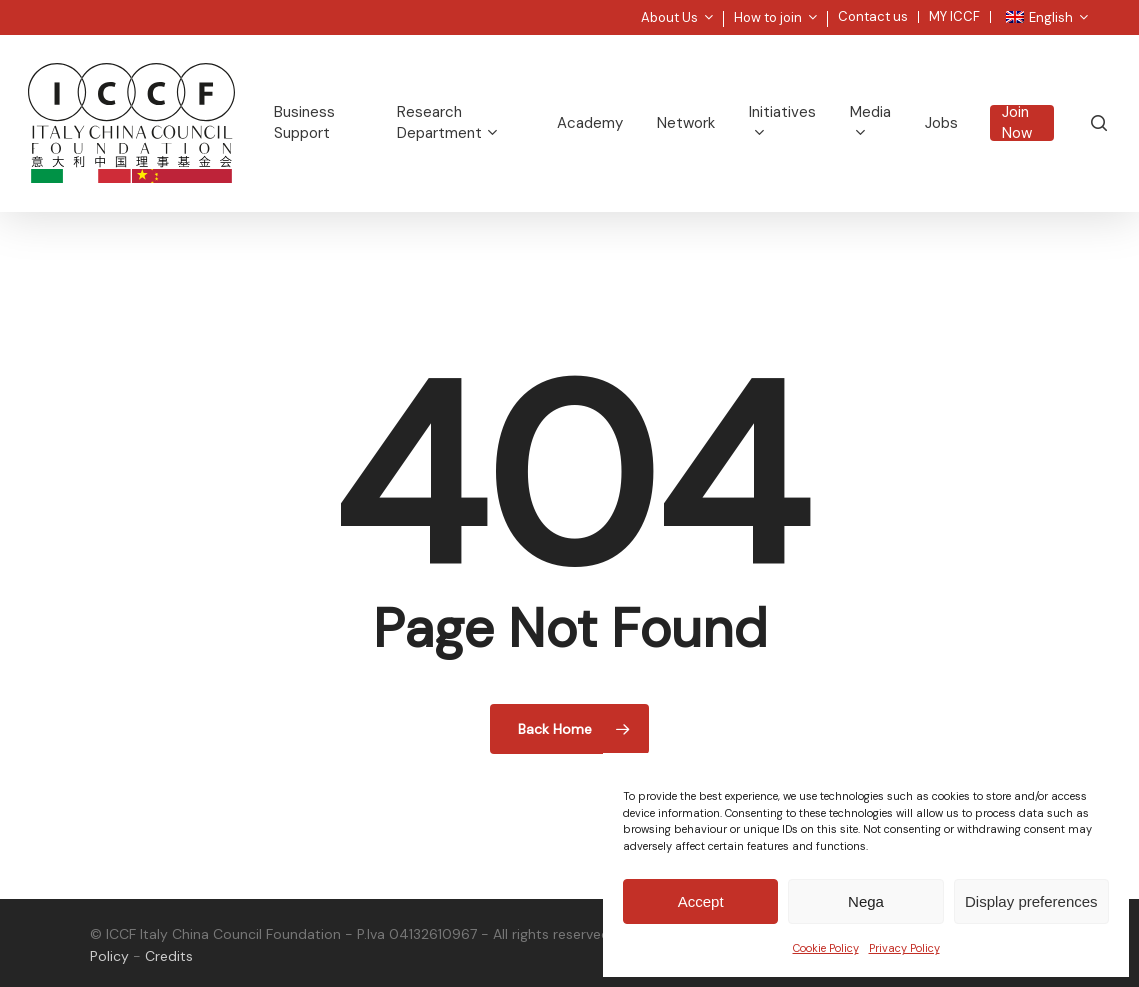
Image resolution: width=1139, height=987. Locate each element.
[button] (1101, 10)
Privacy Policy (904, 948)
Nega (866, 901)
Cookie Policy (826, 948)
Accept (701, 901)
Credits (169, 956)
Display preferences (1031, 901)
